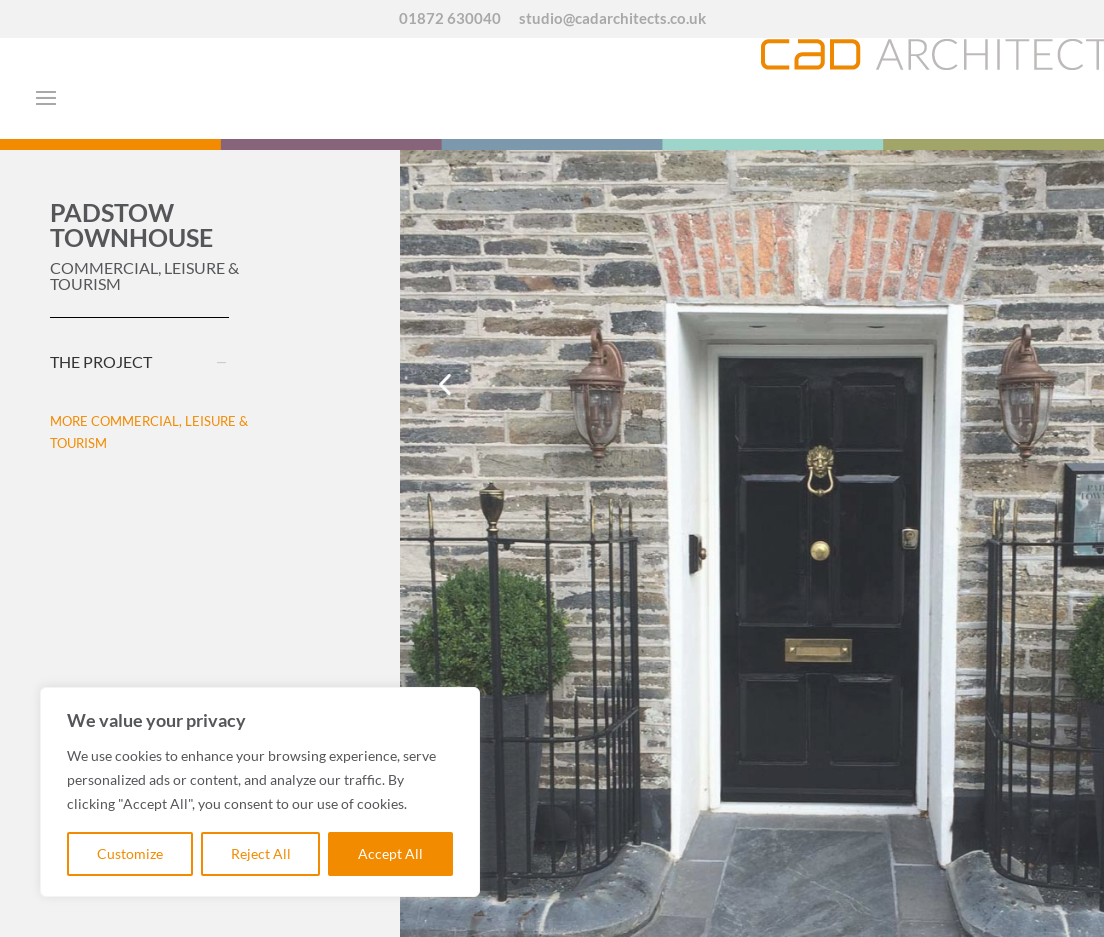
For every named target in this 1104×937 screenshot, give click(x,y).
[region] (260, 792)
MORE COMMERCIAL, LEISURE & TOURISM (149, 432)
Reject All (261, 853)
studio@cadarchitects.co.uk (612, 19)
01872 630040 (450, 19)
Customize (130, 853)
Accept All (390, 853)
